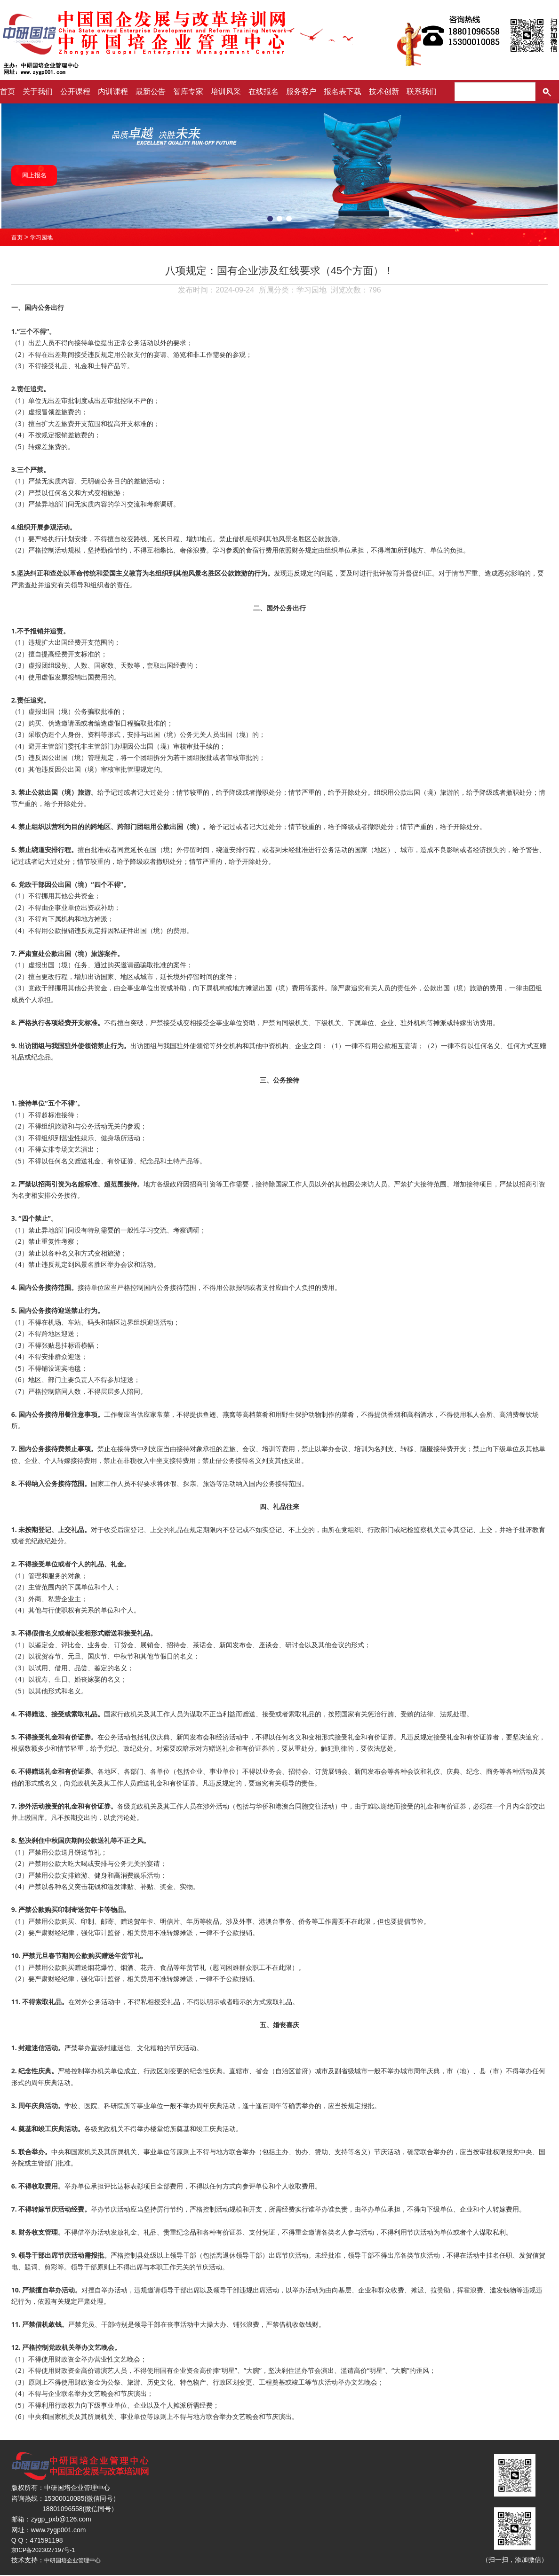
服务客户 (301, 91)
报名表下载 (342, 91)
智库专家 (188, 91)
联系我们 (422, 91)
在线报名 (263, 91)
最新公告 (151, 91)
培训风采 (226, 91)
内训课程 (113, 91)
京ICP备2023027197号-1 (48, 2550)
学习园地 (45, 237)
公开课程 (75, 91)
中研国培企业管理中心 (77, 2561)
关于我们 (38, 91)
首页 (7, 91)
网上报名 (39, 175)
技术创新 (384, 91)
